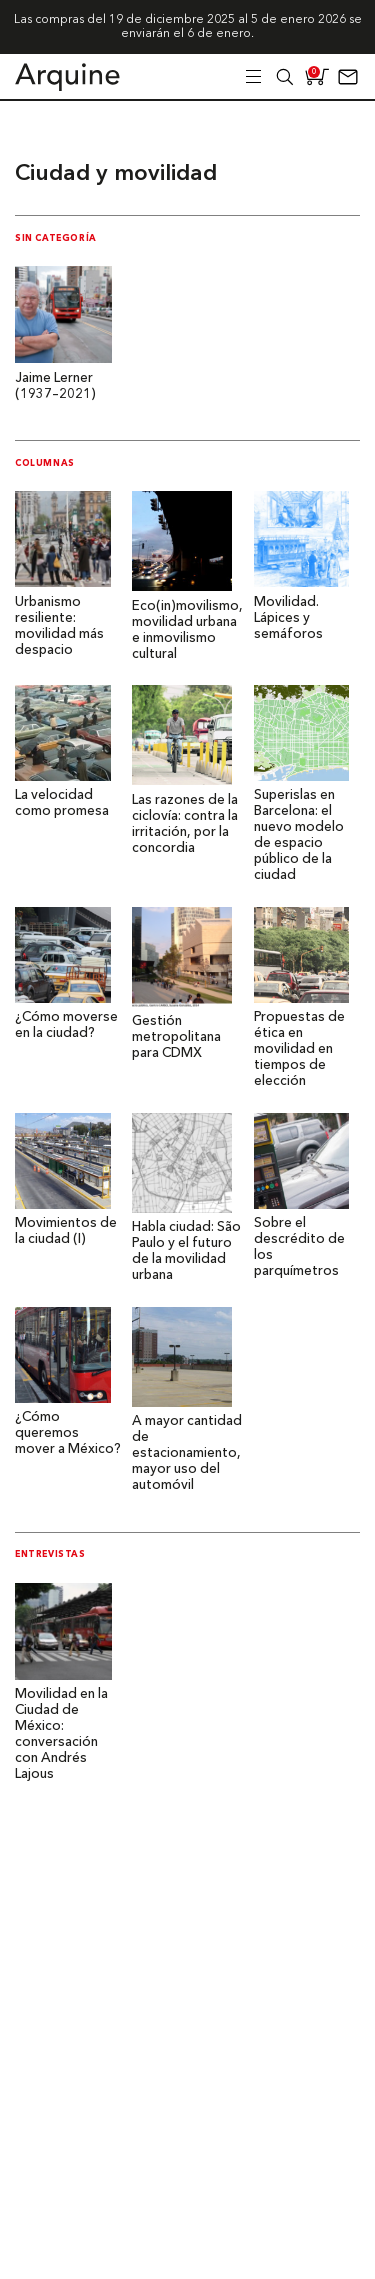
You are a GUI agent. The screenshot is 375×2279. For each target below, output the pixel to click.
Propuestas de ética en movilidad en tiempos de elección (299, 1049)
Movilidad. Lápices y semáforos (288, 618)
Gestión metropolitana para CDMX (176, 1037)
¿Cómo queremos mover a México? (68, 1433)
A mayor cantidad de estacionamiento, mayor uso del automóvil (187, 1453)
